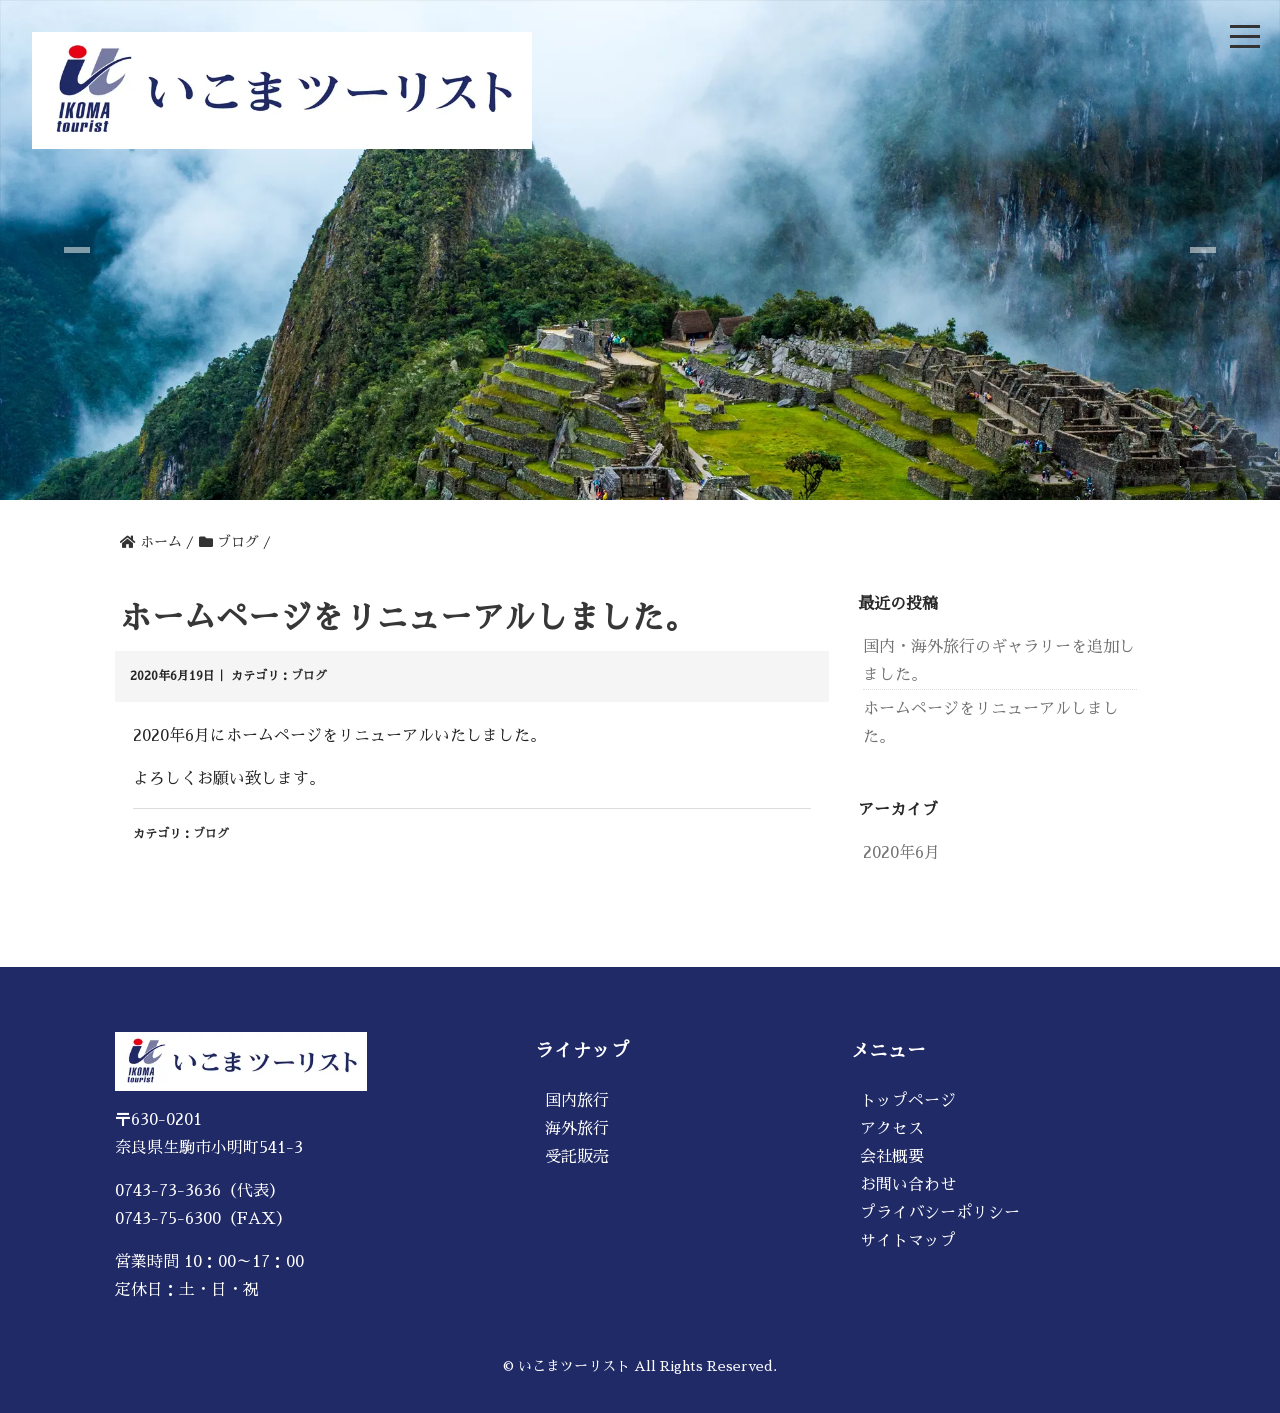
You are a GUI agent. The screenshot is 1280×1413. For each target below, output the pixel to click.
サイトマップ (908, 1241)
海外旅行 (577, 1129)
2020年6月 (901, 853)
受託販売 (577, 1157)
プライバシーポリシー (940, 1213)
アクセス (892, 1129)
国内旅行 (577, 1101)
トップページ (908, 1101)
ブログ (309, 676)
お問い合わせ (908, 1185)
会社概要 (892, 1157)
